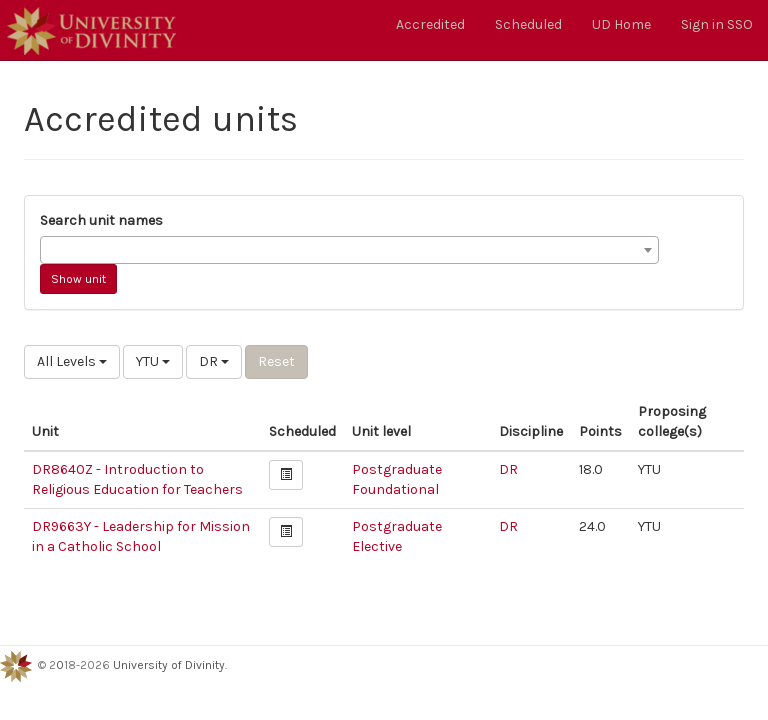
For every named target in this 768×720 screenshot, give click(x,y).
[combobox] (349, 250)
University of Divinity (169, 665)
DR (214, 361)
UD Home (621, 24)
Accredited (430, 24)
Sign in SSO (717, 24)
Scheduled (528, 24)
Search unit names (101, 220)
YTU (153, 361)
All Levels (72, 361)
